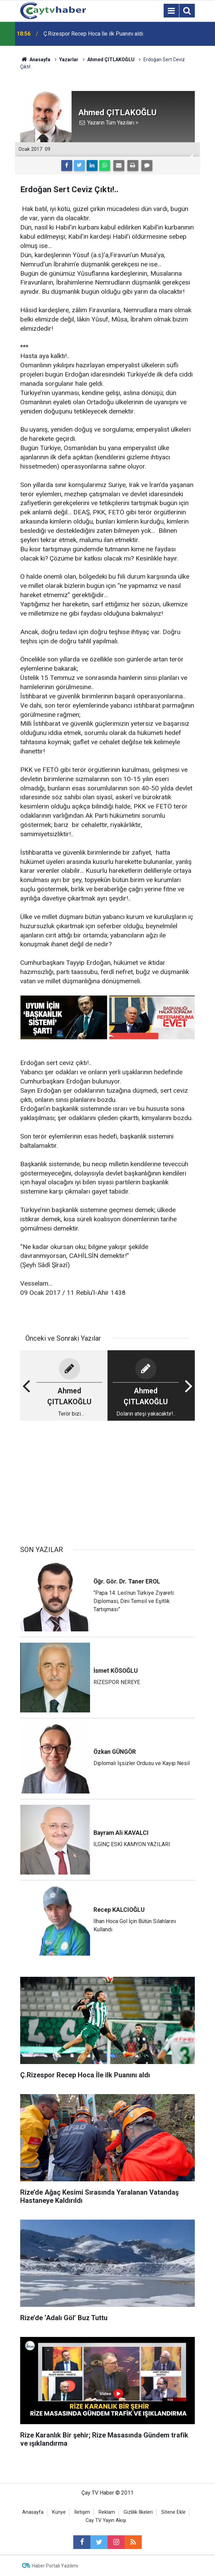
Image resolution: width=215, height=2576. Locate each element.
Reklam (107, 2512)
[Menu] (171, 10)
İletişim (82, 2512)
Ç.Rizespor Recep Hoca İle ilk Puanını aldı (93, 33)
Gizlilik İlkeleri (138, 2512)
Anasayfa (32, 2512)
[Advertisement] (107, 1479)
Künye (59, 2512)
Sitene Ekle (173, 2512)
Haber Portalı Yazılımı (55, 2565)
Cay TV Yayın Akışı (106, 2520)
